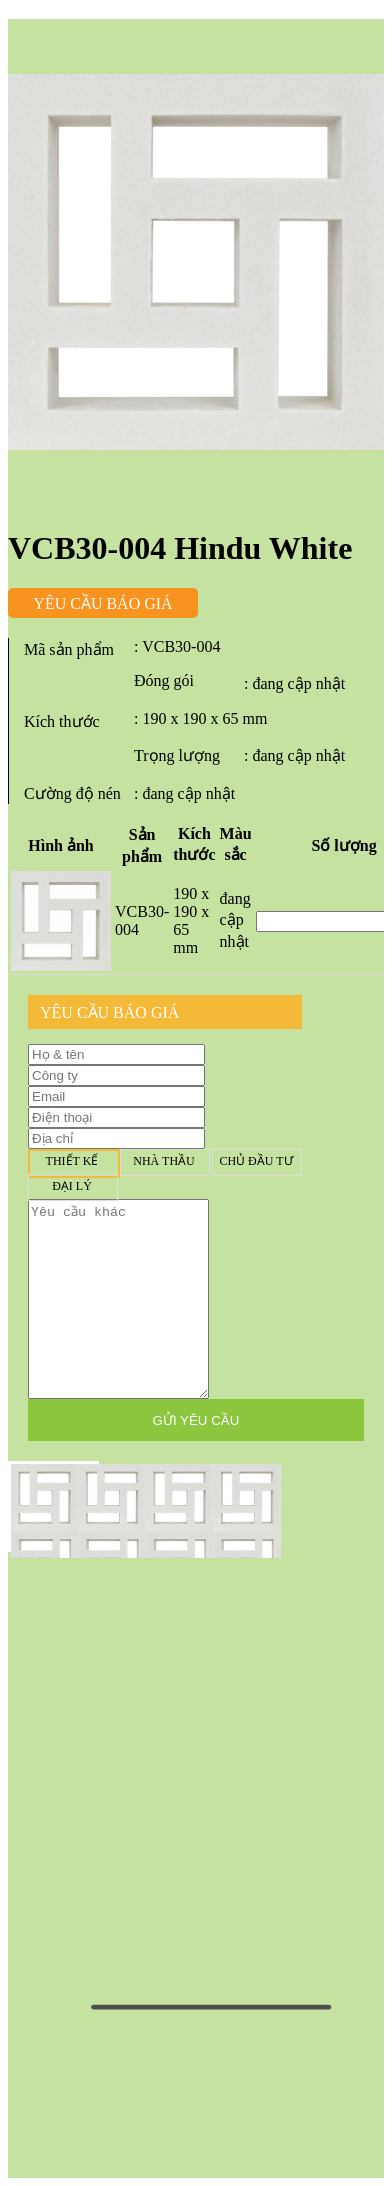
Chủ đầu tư (256, 1161)
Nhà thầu (164, 1161)
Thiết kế (72, 1161)
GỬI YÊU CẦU (196, 1420)
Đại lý (72, 1186)
